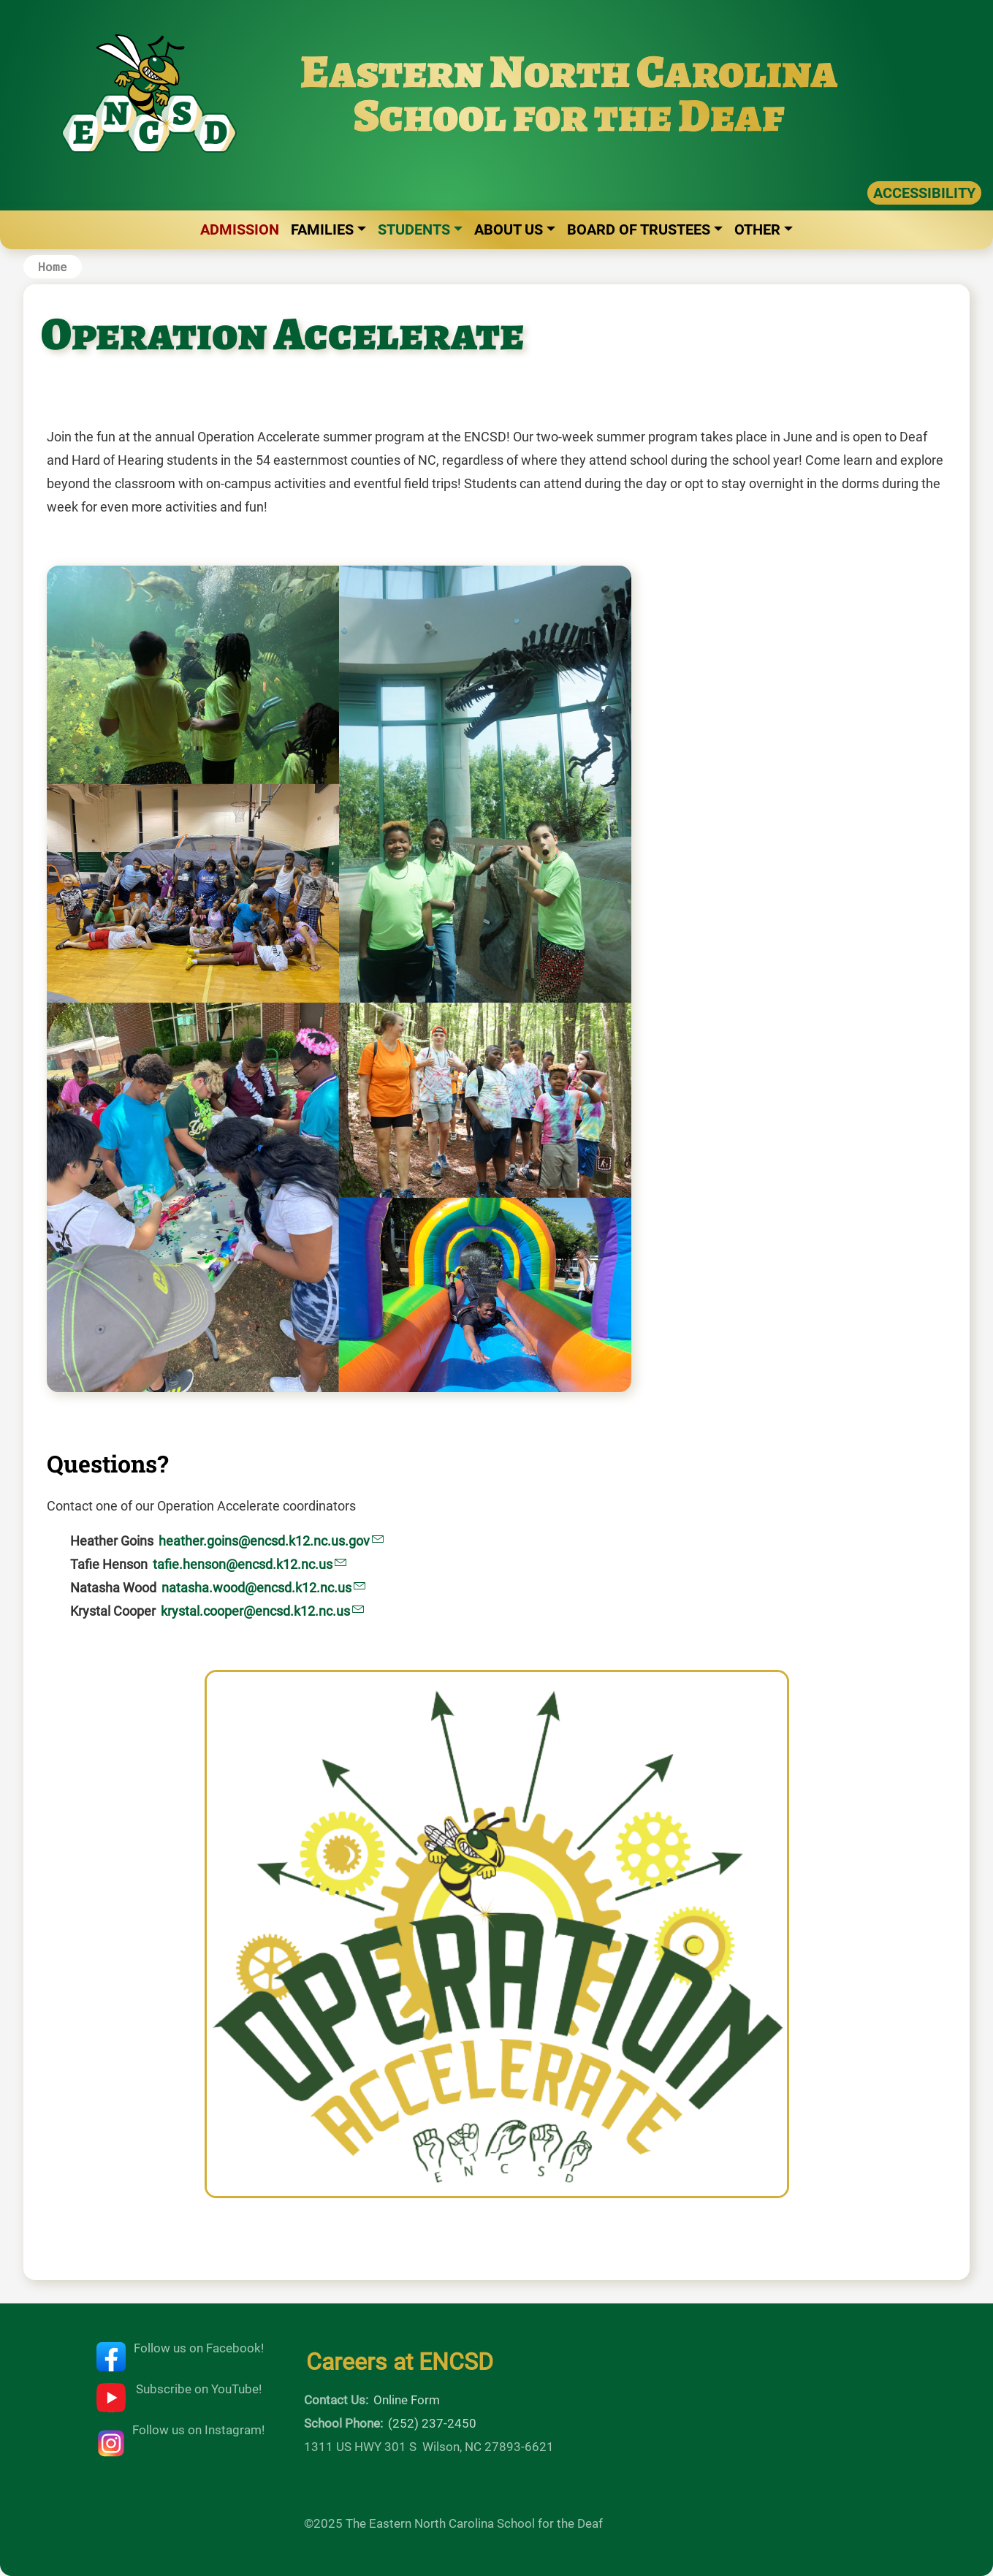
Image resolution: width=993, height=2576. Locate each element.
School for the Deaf (569, 115)
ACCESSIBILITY (924, 193)
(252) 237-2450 (432, 2423)
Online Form (406, 2400)
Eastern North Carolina (569, 71)
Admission (239, 229)
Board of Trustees (638, 229)
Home (52, 266)
